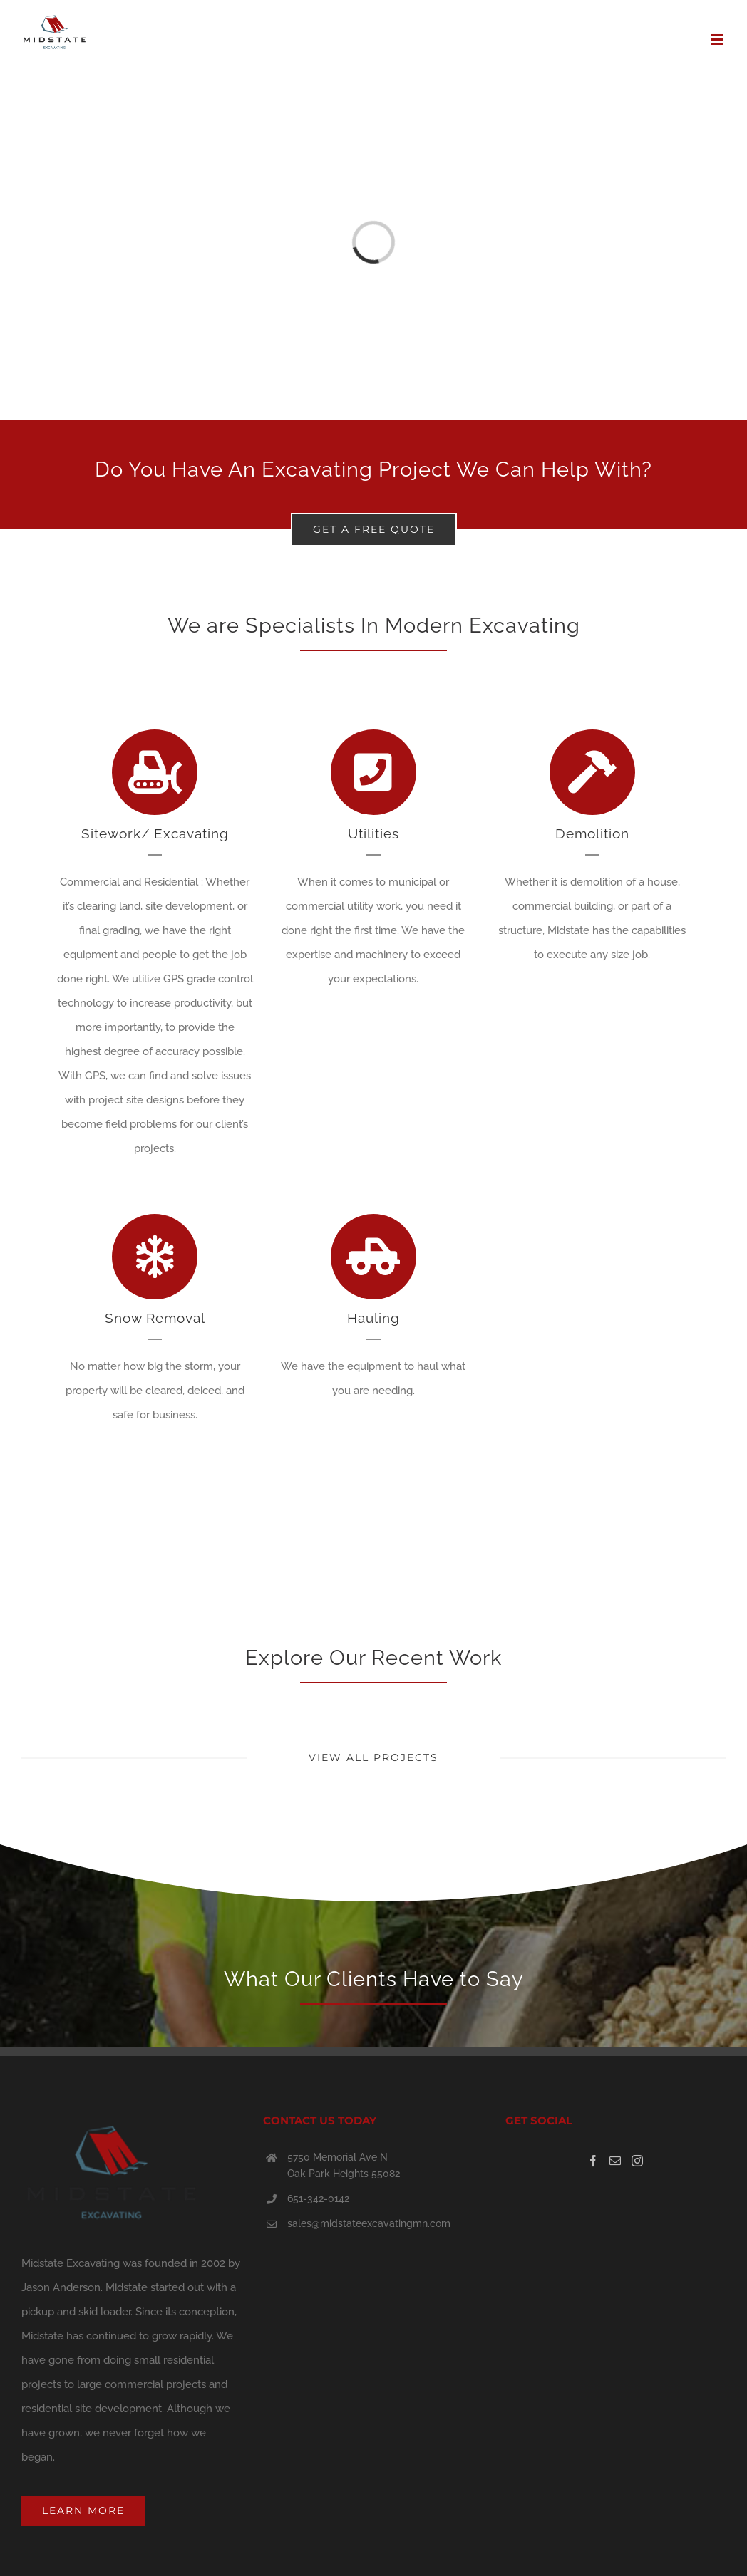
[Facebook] (593, 2160)
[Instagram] (637, 2160)
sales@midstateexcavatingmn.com (368, 2223)
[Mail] (615, 2160)
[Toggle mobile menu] (718, 39)
